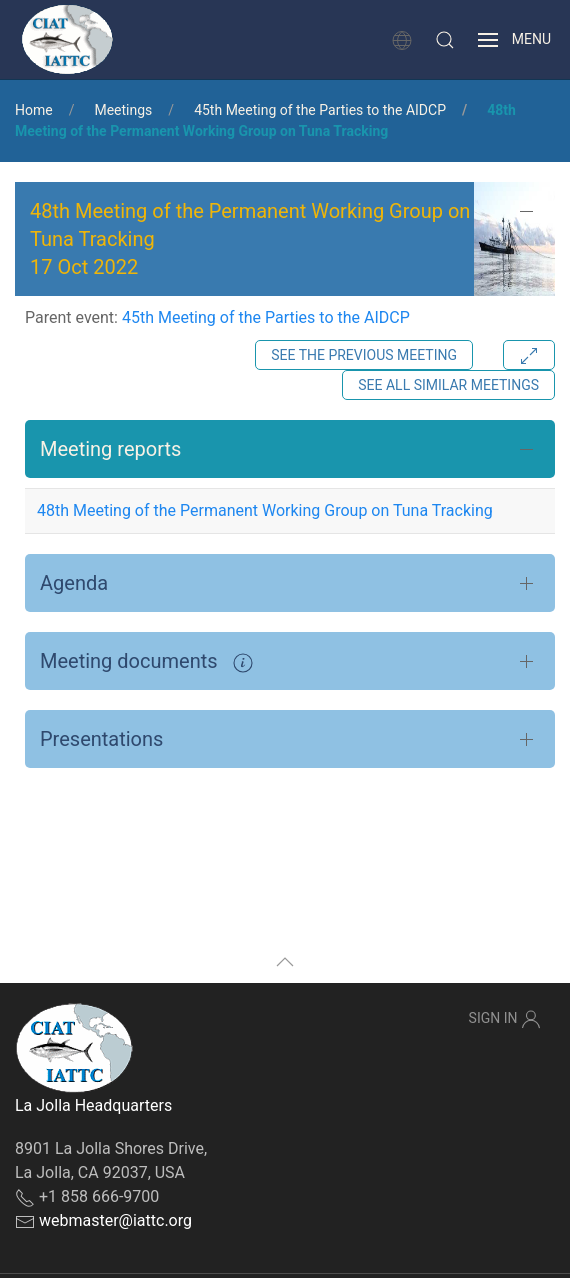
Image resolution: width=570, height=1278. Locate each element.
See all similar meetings (448, 385)
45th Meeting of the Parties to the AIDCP (320, 110)
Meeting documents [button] (146, 661)
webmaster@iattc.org (115, 1220)
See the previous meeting (364, 355)
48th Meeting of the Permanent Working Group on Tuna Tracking (265, 510)
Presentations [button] (101, 739)
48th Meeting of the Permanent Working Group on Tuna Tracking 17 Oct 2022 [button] (250, 239)
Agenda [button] (74, 583)
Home (34, 110)
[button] (445, 40)
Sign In (505, 1019)
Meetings (123, 110)
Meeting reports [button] (110, 449)
